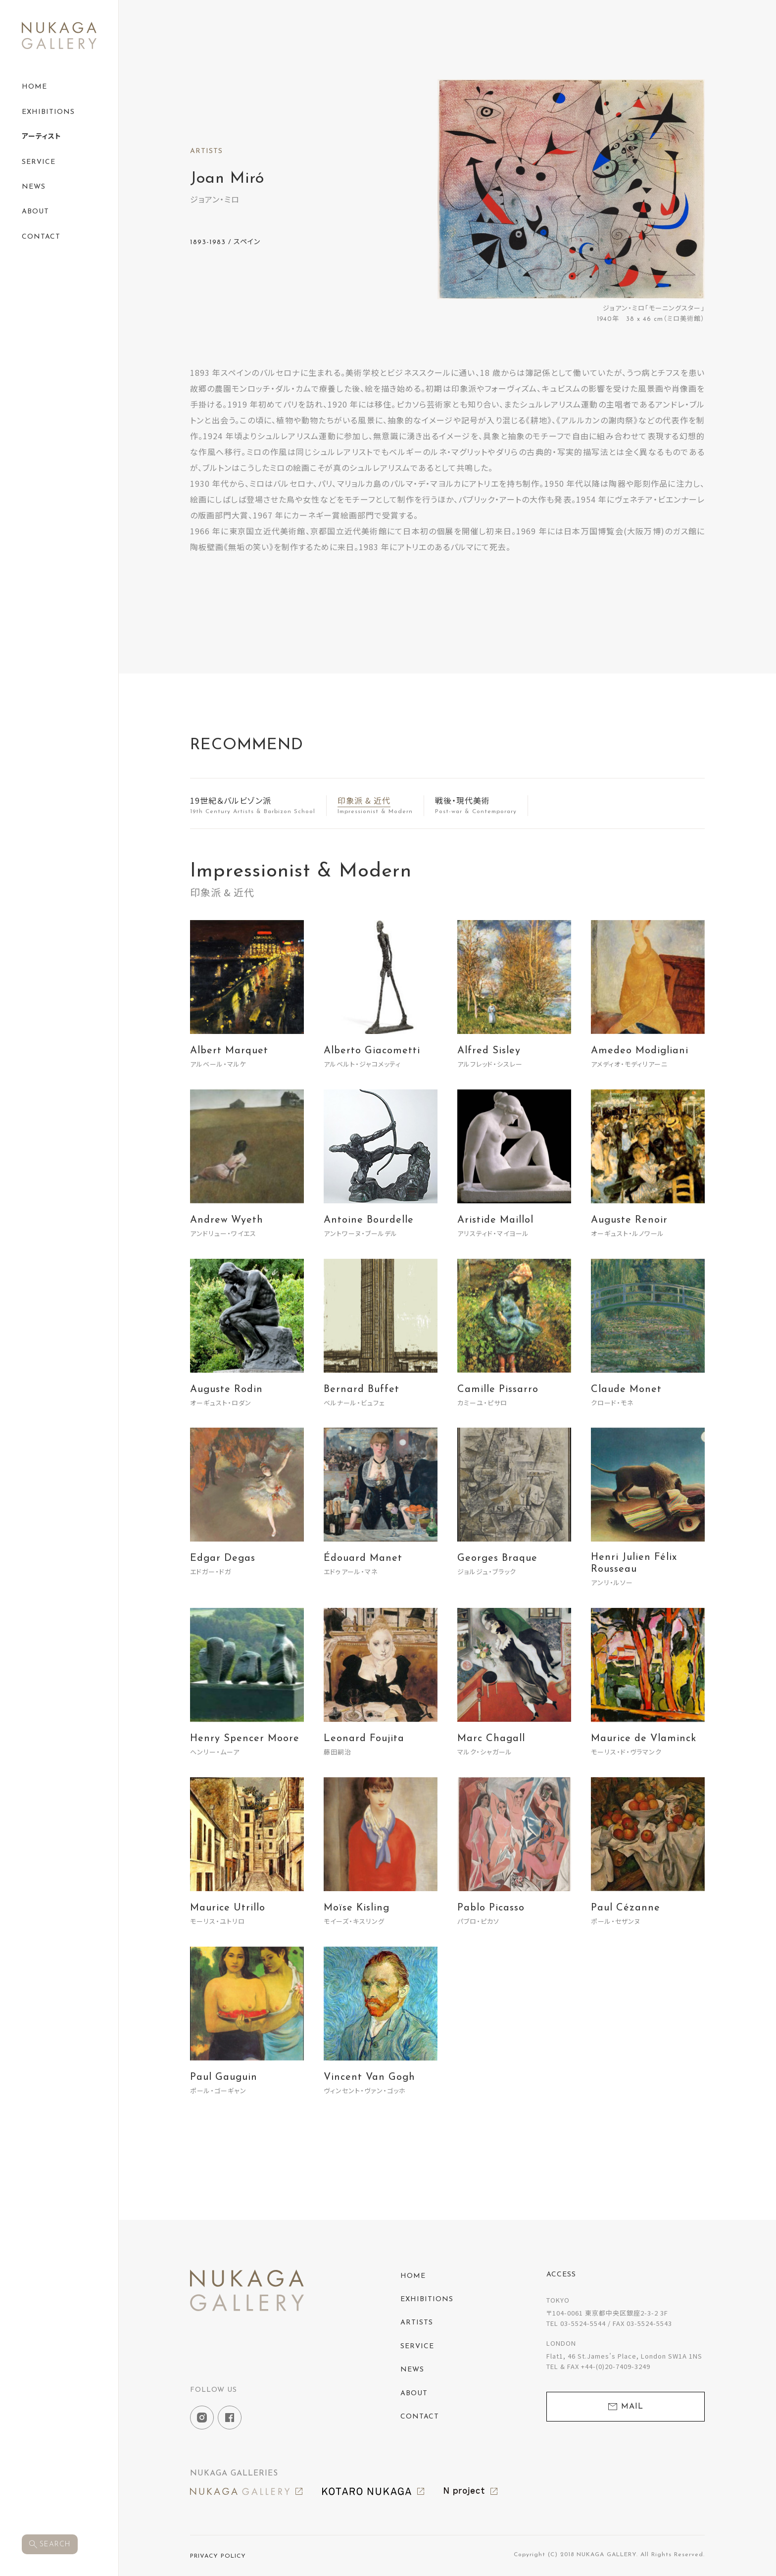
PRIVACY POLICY (218, 2556)
